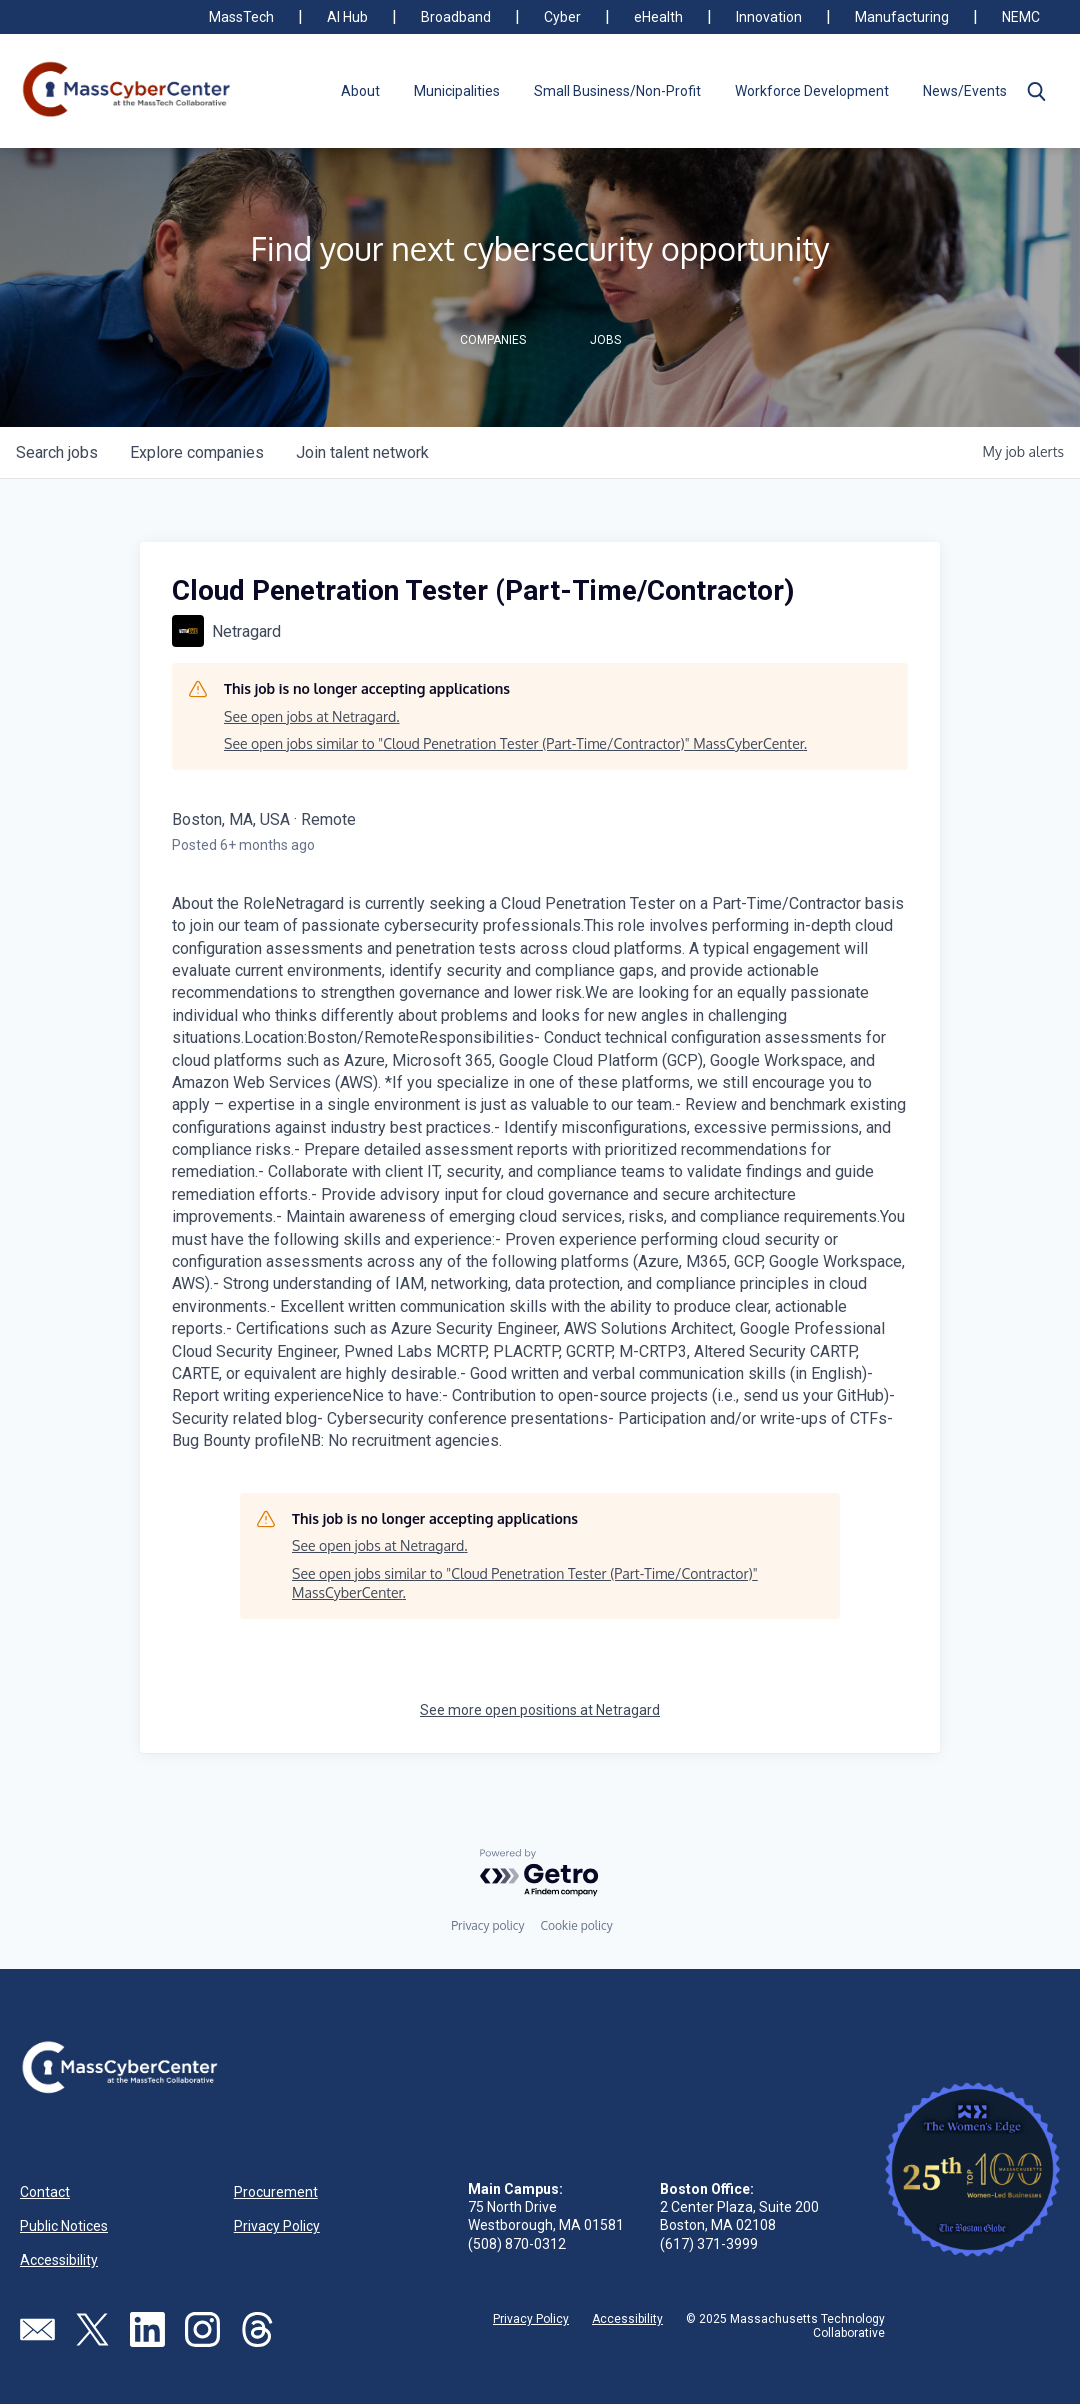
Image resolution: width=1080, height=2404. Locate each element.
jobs (57, 452)
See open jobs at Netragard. (312, 716)
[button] (1036, 91)
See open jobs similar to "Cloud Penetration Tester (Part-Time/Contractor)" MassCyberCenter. (515, 743)
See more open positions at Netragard (540, 1710)
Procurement (276, 2192)
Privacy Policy (277, 2226)
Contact (45, 2192)
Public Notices (64, 2226)
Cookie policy (576, 1925)
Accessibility (59, 2260)
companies (197, 452)
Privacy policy (487, 1925)
